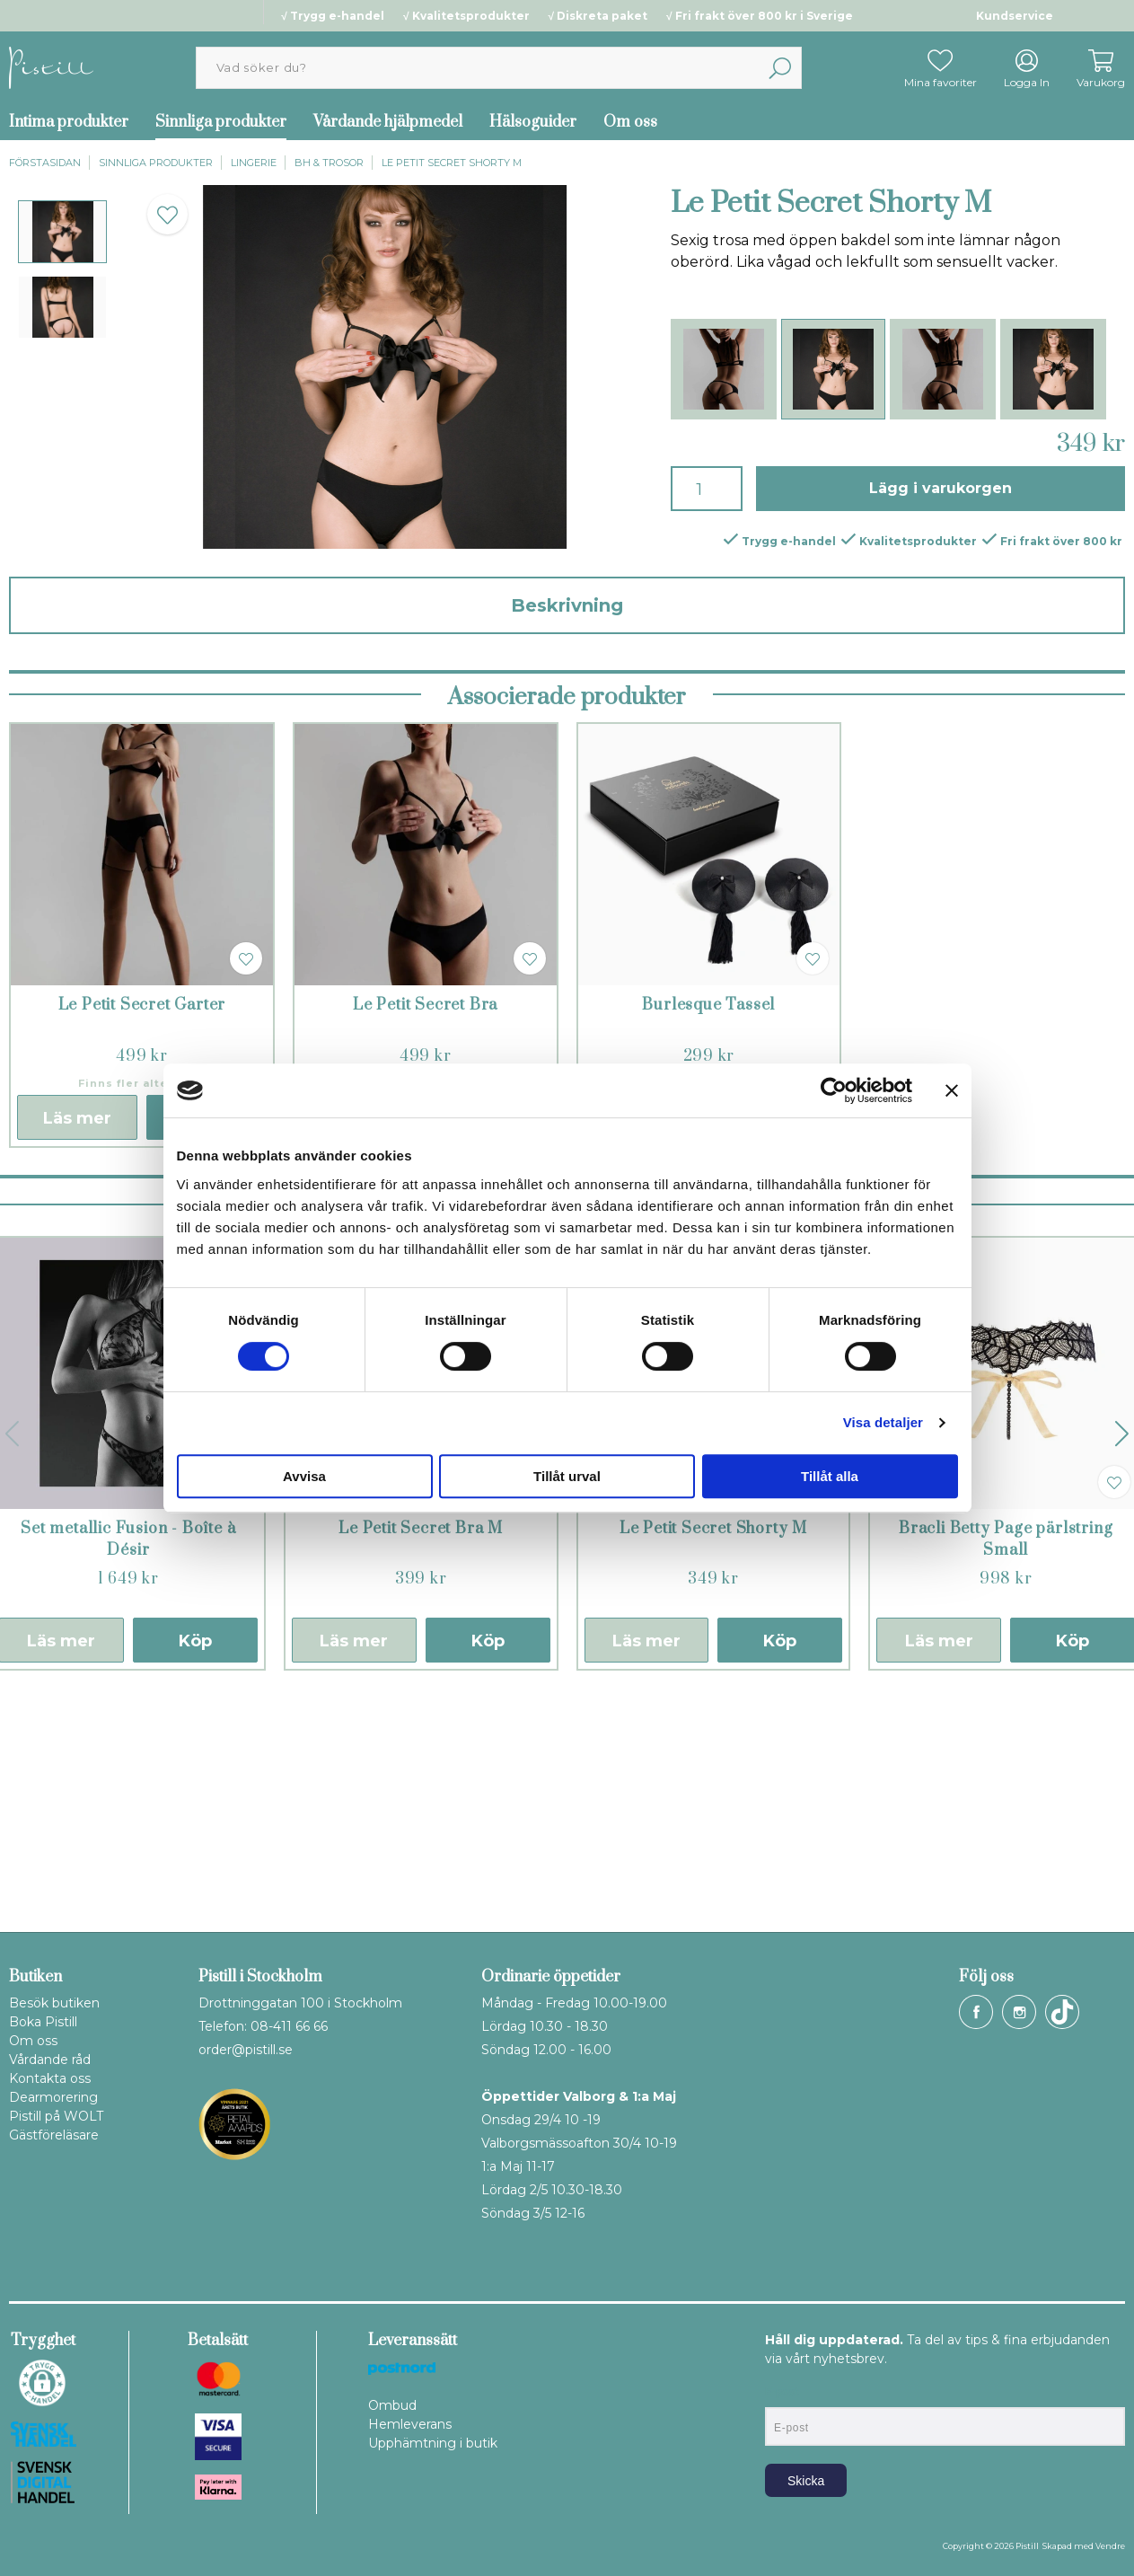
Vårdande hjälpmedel (387, 122)
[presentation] (62, 231)
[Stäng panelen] (951, 1090)
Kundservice (1014, 15)
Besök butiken (54, 2003)
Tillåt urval (567, 1476)
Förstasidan (45, 162)
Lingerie (254, 162)
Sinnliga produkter (220, 122)
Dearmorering (53, 2097)
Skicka (805, 2481)
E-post (781, 2392)
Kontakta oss (50, 2078)
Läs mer (77, 1348)
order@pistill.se (245, 2050)
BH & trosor (329, 162)
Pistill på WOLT (56, 2116)
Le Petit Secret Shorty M (452, 162)
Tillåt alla (829, 1476)
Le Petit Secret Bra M (420, 1759)
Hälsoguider (532, 122)
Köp (195, 1871)
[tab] (62, 231)
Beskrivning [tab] (567, 605)
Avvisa (304, 1476)
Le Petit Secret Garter (142, 1235)
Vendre (1110, 2546)
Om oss (630, 122)
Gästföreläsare (54, 2135)
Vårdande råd (50, 2059)
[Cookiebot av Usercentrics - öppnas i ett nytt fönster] (833, 1090)
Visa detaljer (883, 1422)
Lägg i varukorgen (940, 488)
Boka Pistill (43, 2022)
